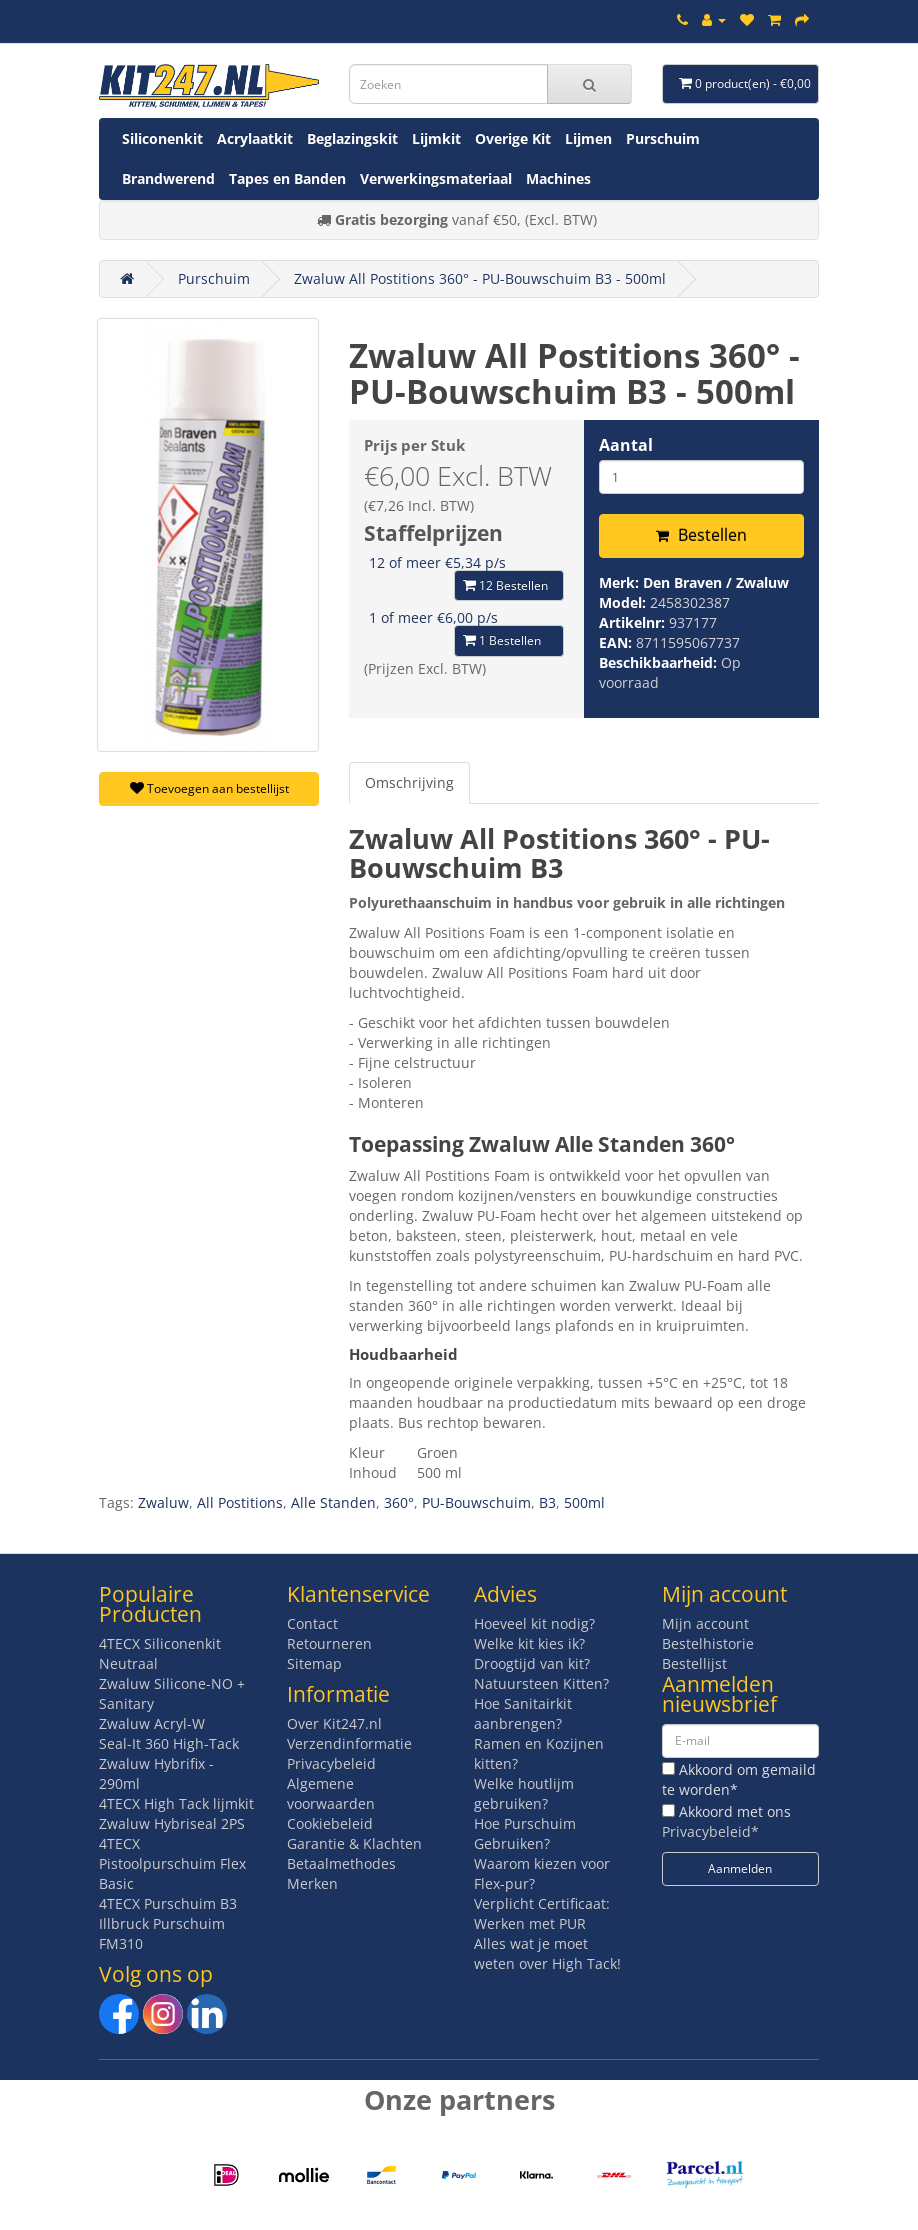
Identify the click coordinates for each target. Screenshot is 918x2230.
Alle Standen (333, 1502)
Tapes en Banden (287, 178)
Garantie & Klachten (354, 1843)
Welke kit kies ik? (529, 1643)
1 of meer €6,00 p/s (433, 617)
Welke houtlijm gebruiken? (524, 1793)
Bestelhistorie (708, 1643)
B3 (547, 1502)
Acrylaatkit (255, 138)
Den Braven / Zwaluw (716, 582)
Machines (558, 178)
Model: (624, 602)
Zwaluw (163, 1502)
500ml (584, 1502)
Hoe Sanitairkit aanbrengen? (523, 1713)
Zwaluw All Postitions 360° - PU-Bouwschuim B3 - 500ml (480, 278)
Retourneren (329, 1643)
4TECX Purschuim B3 (168, 1903)
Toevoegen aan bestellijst (209, 788)
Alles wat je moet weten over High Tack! (547, 1953)
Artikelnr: (634, 622)
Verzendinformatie (349, 1743)
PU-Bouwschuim (476, 1502)
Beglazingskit (352, 138)
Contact (312, 1623)
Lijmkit (436, 138)
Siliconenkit (162, 138)
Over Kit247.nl (334, 1723)
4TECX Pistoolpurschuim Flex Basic (172, 1863)
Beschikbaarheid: (660, 662)
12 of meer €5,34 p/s (437, 562)
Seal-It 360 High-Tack (169, 1743)
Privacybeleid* (710, 1831)
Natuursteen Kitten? (541, 1683)
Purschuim (663, 138)
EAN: (617, 642)
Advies (505, 1594)
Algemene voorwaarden (331, 1793)
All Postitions (240, 1502)
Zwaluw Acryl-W (152, 1723)
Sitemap (314, 1663)
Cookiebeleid (330, 1823)
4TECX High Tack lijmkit (176, 1803)
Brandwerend (168, 178)
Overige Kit (513, 138)
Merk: (621, 582)
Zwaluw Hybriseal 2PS (172, 1823)
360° (399, 1502)
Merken (312, 1883)
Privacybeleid (331, 1763)
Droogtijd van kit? (532, 1663)
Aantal (626, 445)
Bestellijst (694, 1663)
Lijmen (588, 138)
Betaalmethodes (341, 1863)
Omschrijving (409, 782)
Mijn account (705, 1623)
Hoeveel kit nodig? (534, 1623)
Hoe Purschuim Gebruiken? (525, 1833)
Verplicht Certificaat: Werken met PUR (542, 1913)
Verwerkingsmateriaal (436, 178)
